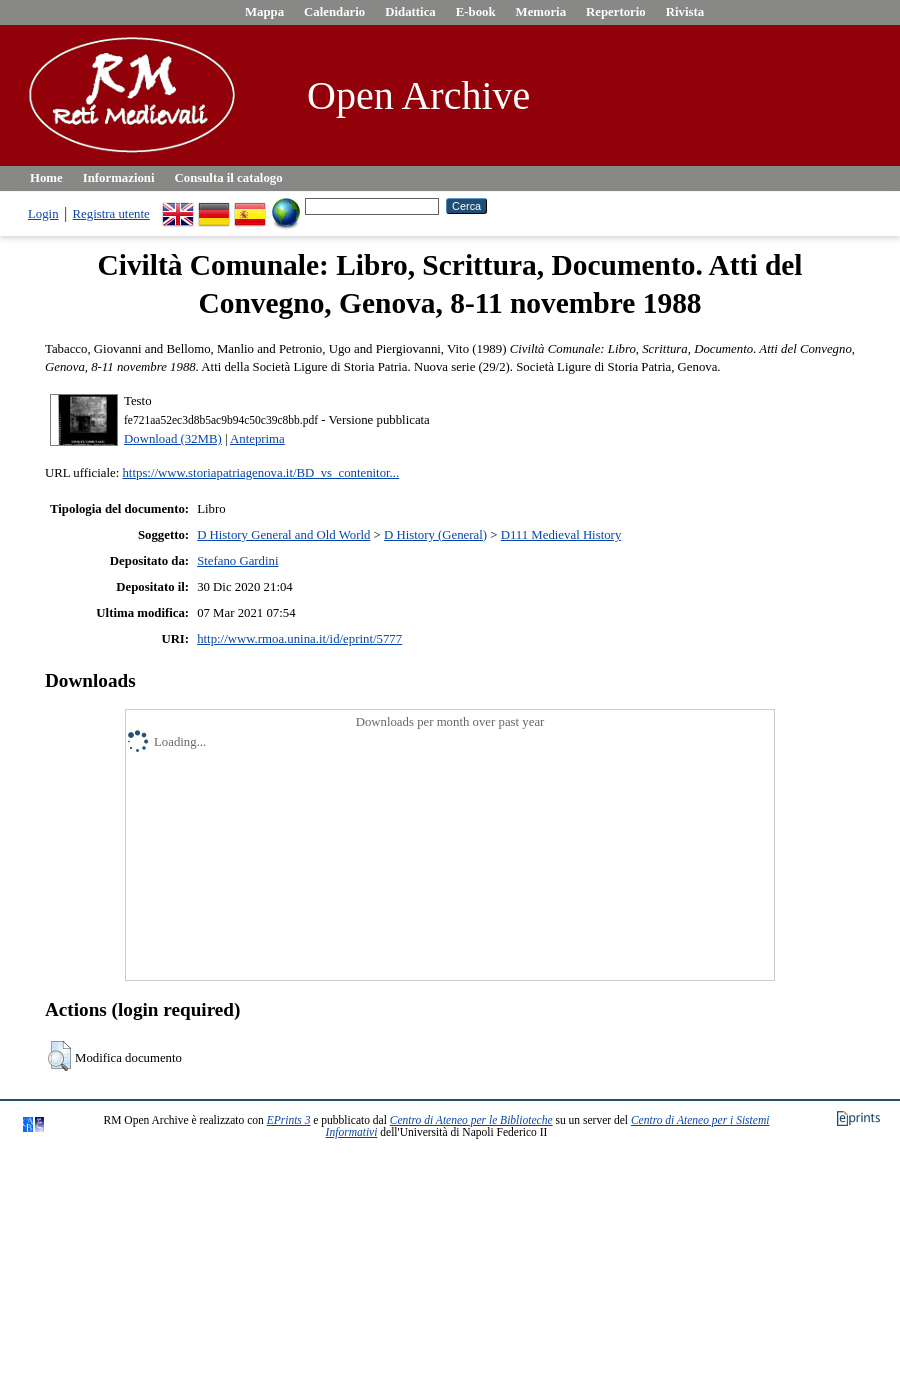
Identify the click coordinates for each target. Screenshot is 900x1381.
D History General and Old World (283, 535)
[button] (59, 1056)
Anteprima (257, 439)
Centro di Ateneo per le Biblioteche (471, 1120)
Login (43, 214)
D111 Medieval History (561, 535)
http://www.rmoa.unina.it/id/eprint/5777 (299, 639)
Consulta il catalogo (229, 178)
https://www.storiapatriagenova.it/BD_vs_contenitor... (260, 473)
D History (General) (435, 535)
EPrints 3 (289, 1120)
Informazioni (119, 178)
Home (46, 178)
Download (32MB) (173, 439)
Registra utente (111, 214)
